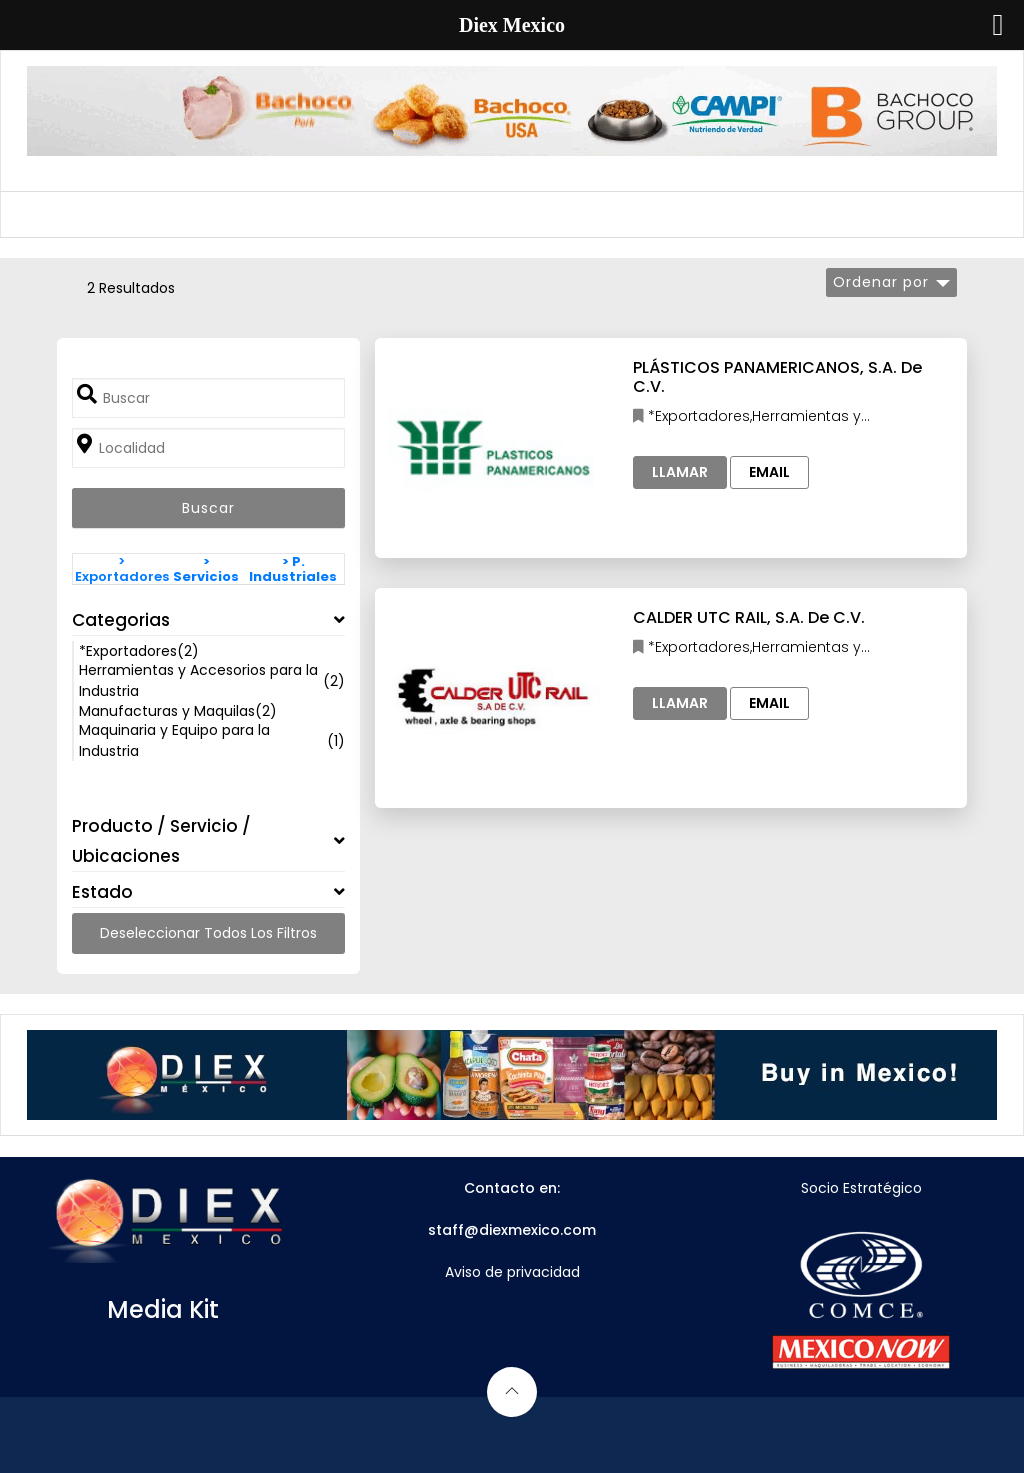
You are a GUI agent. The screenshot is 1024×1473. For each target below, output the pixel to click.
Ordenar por (881, 282)
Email (769, 472)
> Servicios (206, 569)
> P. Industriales (293, 569)
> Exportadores (122, 569)
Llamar (680, 472)
